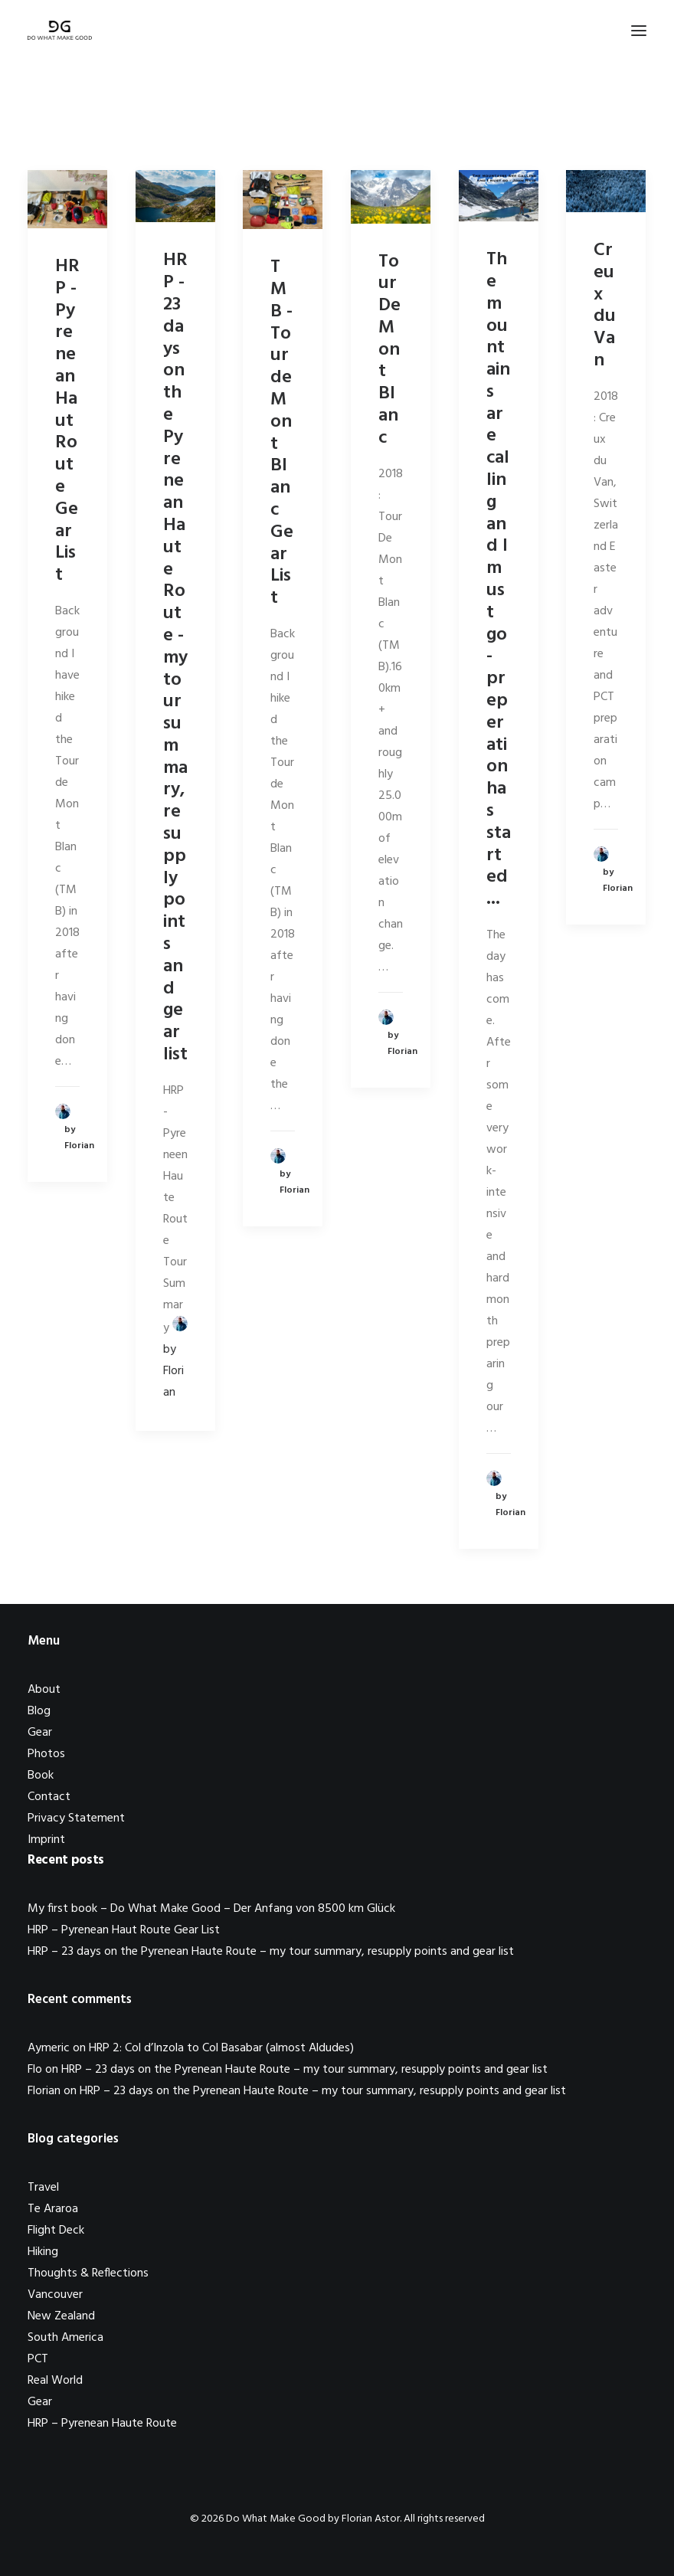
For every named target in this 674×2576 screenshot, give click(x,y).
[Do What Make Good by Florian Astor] (60, 30)
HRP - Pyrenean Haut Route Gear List (67, 421)
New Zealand (61, 2316)
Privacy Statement (76, 1818)
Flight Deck (56, 2230)
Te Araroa (53, 2209)
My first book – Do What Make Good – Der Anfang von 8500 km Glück (211, 1909)
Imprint (46, 1840)
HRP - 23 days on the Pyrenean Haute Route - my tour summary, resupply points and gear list (175, 657)
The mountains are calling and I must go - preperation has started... (498, 579)
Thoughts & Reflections (88, 2273)
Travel (43, 2188)
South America (65, 2338)
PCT (38, 2359)
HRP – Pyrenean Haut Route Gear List (124, 1930)
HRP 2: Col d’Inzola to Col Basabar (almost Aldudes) (221, 2048)
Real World (55, 2381)
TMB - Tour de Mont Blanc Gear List (281, 433)
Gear (40, 1733)
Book (41, 1776)
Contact (49, 1797)
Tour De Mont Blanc (389, 350)
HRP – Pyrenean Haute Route (102, 2424)
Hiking (43, 2252)
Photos (46, 1754)
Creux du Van (605, 305)
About (44, 1690)
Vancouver (55, 2295)
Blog (39, 1711)
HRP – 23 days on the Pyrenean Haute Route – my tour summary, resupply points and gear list (271, 1952)
